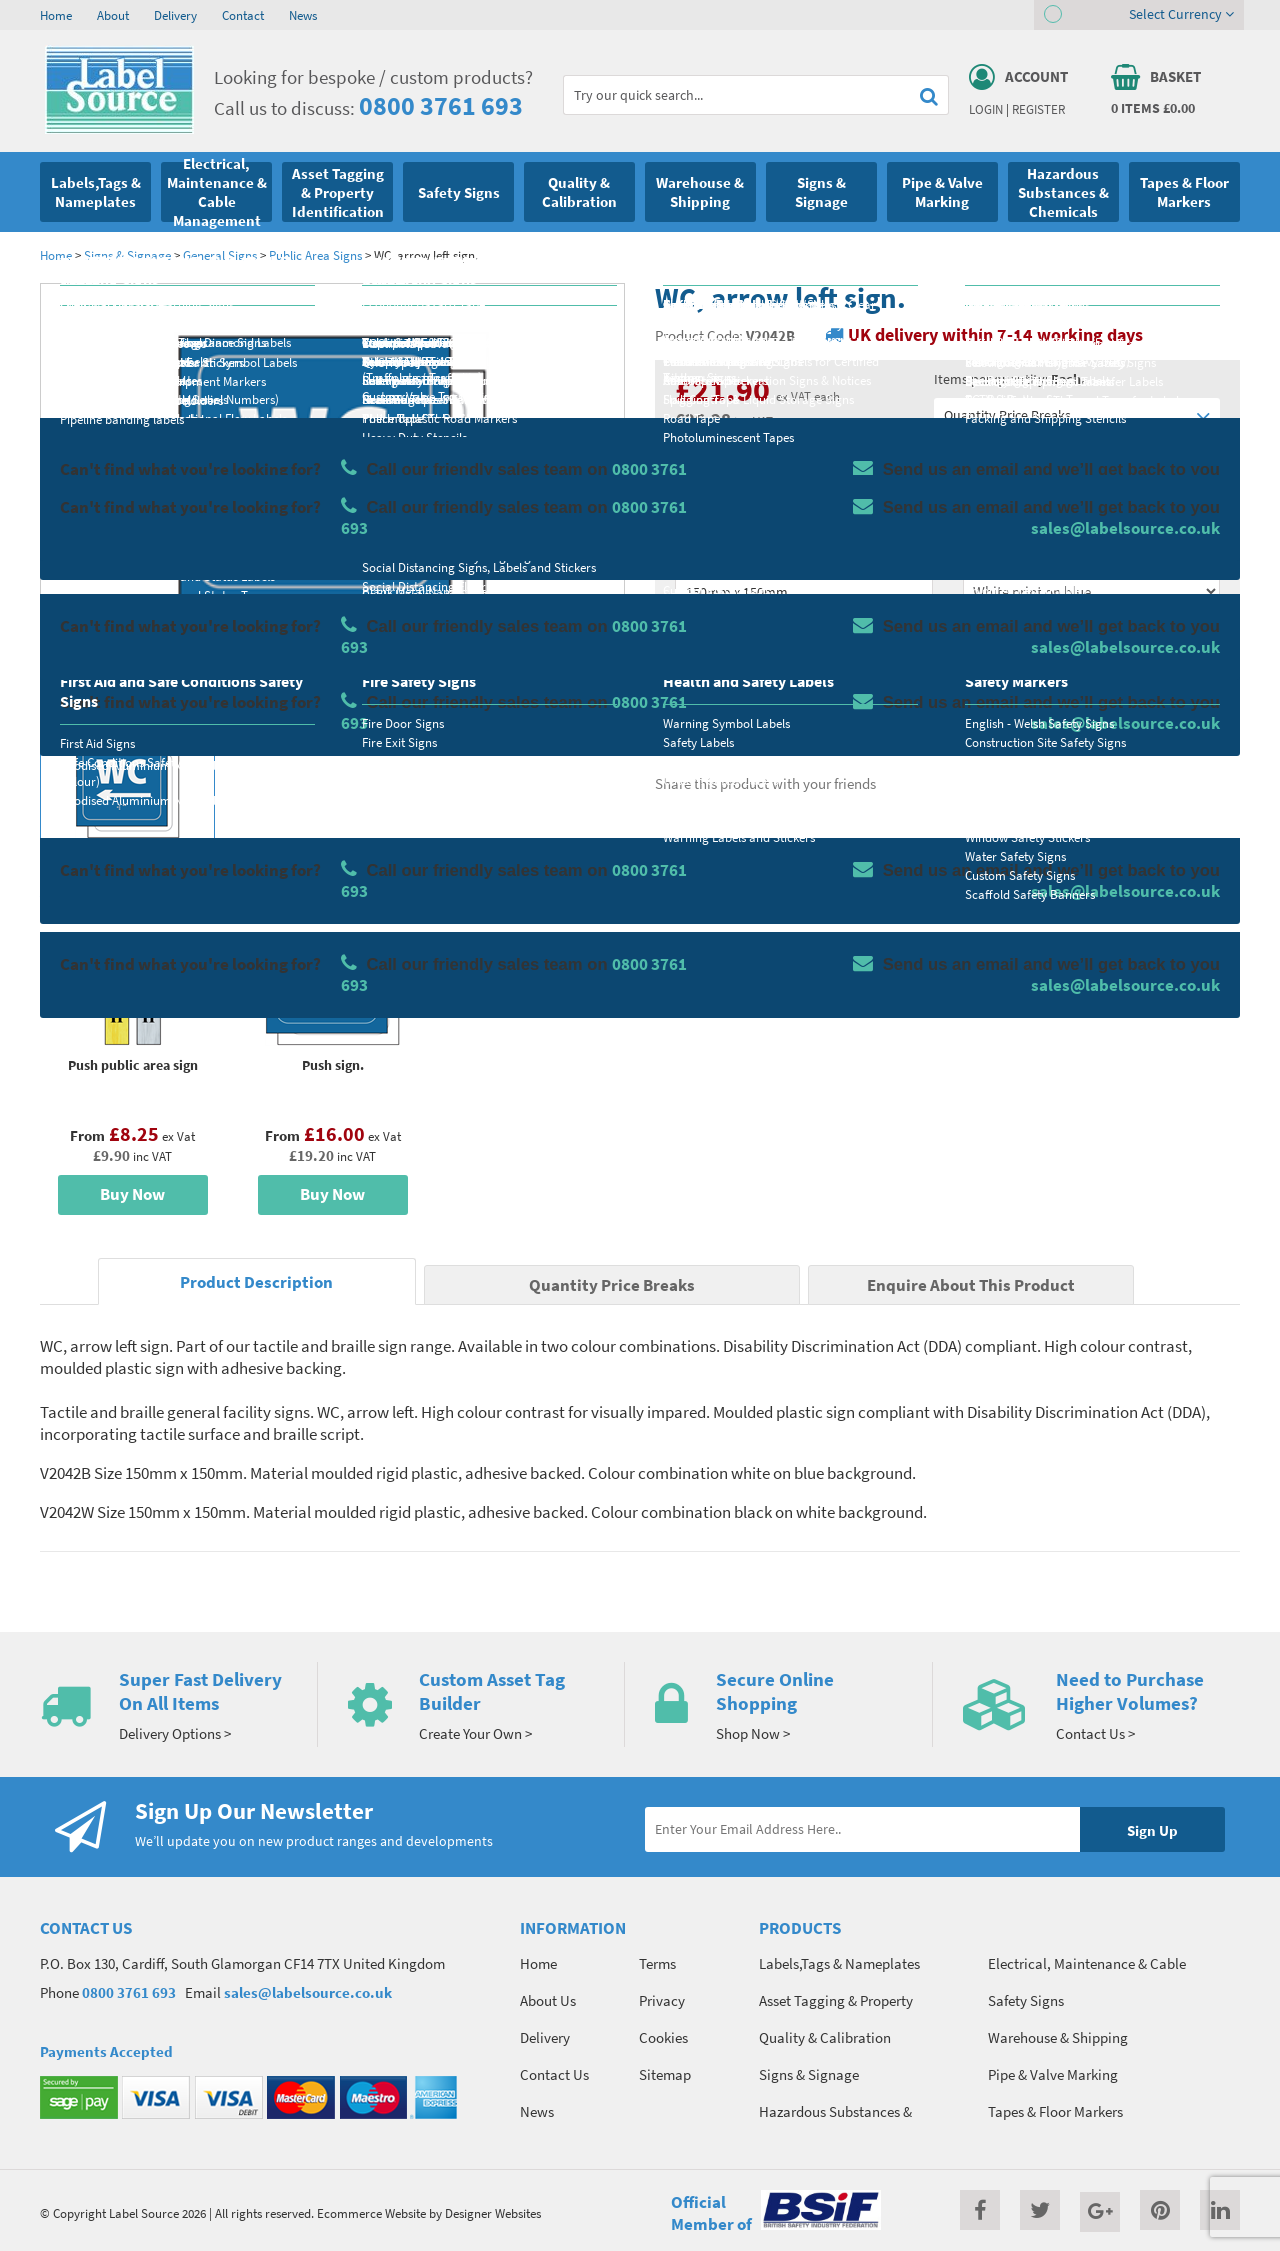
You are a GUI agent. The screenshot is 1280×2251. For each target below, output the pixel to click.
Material (700, 477)
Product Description (256, 1282)
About (113, 15)
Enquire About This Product (971, 1285)
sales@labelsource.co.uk (308, 1992)
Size (687, 556)
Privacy (662, 2000)
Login (986, 109)
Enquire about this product (1091, 711)
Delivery (175, 15)
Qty (686, 635)
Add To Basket (1091, 672)
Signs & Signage (127, 255)
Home (56, 15)
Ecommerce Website (371, 2213)
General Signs (221, 255)
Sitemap (665, 2074)
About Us (548, 2000)
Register (1038, 109)
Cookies (663, 2037)
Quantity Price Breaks (1077, 415)
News (303, 15)
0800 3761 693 (441, 105)
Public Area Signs (315, 255)
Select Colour (1004, 556)
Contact (243, 15)
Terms (657, 1963)
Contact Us (554, 2074)
